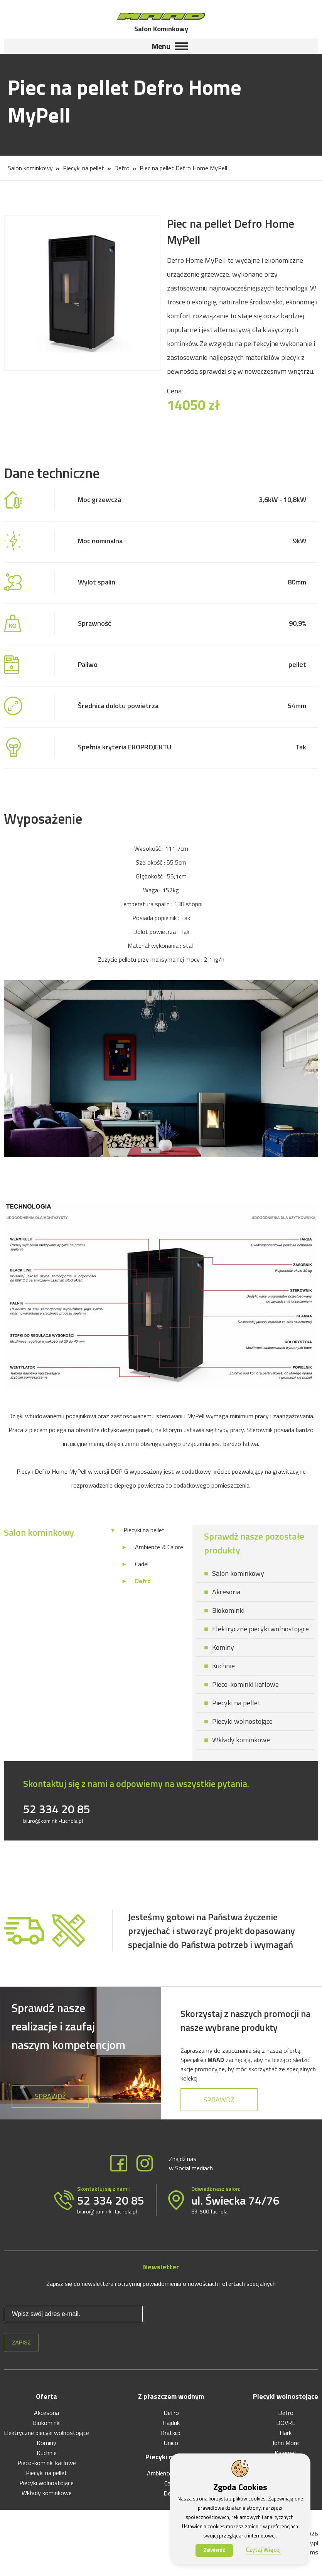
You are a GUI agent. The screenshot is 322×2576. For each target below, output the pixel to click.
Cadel (141, 1563)
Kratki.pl (171, 2432)
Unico (171, 2442)
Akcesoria (226, 1592)
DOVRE (285, 2422)
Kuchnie (223, 1666)
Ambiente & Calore (159, 1547)
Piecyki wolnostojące (242, 1721)
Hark (286, 2432)
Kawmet (286, 2452)
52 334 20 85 (56, 1809)
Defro (122, 168)
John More (285, 2442)
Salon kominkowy (30, 168)
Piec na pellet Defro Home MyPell (183, 168)
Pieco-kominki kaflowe (245, 1684)
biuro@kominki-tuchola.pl (53, 1821)
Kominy (223, 1647)
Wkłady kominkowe (241, 1740)
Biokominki (228, 1610)
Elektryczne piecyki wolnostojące (260, 1629)
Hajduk (171, 2422)
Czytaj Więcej (263, 2549)
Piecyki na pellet (83, 168)
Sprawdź (50, 2096)
